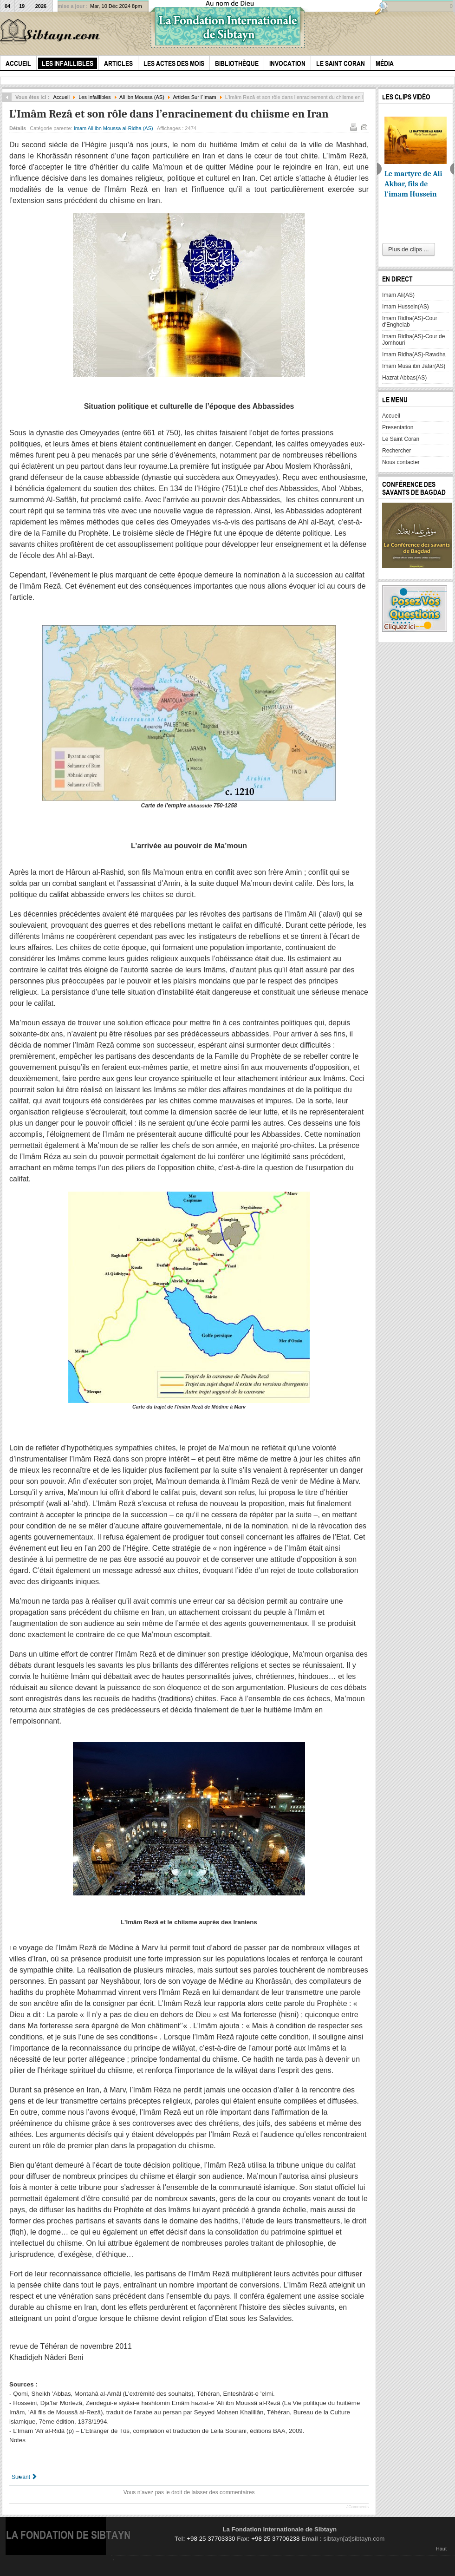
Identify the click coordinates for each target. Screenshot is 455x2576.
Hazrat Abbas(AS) (404, 377)
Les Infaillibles (94, 97)
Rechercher (396, 450)
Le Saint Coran (400, 439)
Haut (441, 2548)
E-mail (363, 126)
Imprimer (353, 126)
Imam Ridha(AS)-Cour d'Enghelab (409, 321)
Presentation (397, 427)
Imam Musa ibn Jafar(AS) (413, 366)
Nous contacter (401, 462)
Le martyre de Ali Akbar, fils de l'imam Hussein (413, 184)
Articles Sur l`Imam (194, 97)
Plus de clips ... (408, 249)
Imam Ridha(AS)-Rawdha (414, 354)
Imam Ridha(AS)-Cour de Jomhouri (413, 339)
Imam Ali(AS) (398, 295)
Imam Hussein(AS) (405, 306)
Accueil (61, 97)
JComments (357, 2506)
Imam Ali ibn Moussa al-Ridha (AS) (113, 128)
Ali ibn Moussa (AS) (141, 97)
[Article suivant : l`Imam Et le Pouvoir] (24, 2477)
